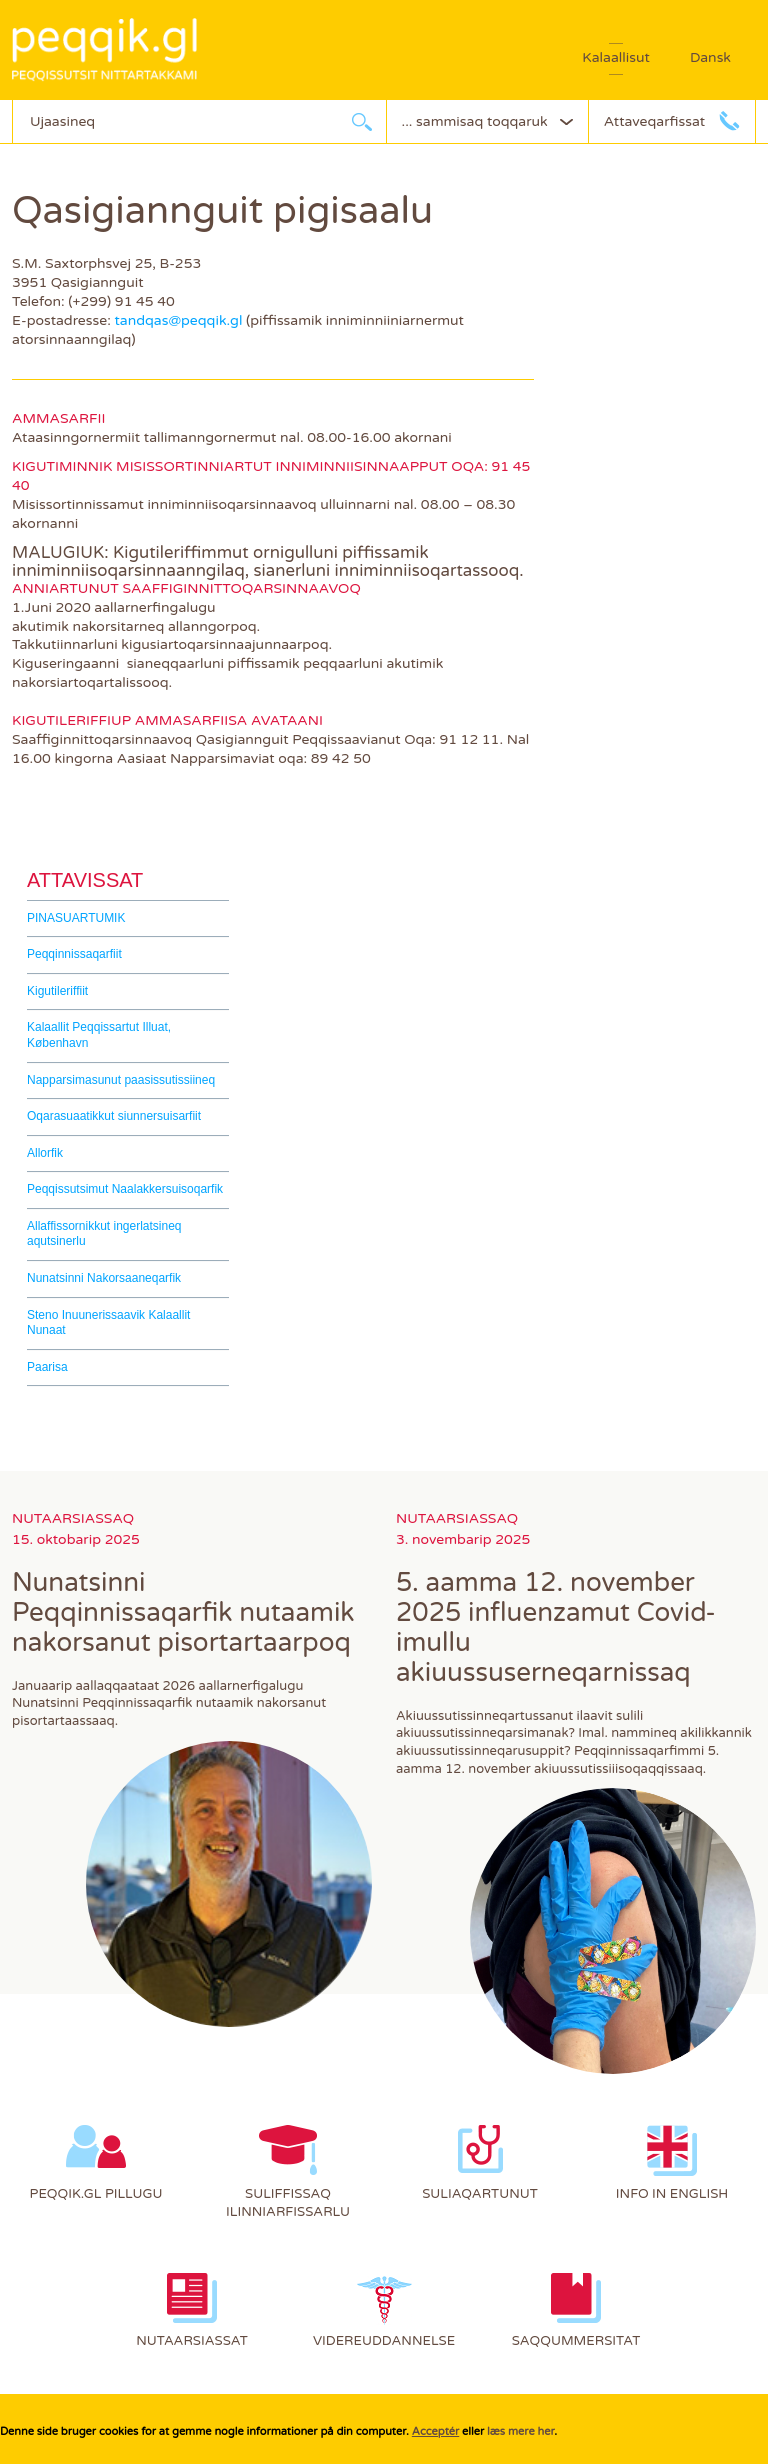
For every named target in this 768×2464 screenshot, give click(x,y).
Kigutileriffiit (57, 991)
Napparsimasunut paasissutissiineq (121, 1080)
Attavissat (85, 880)
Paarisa (47, 1367)
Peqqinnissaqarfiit (74, 954)
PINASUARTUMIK (76, 918)
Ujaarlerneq (362, 121)
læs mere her (520, 2431)
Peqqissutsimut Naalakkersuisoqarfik (125, 1189)
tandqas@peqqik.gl (178, 320)
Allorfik (45, 1153)
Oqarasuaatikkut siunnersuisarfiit (114, 1116)
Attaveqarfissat (654, 121)
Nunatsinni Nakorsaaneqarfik (104, 1278)
